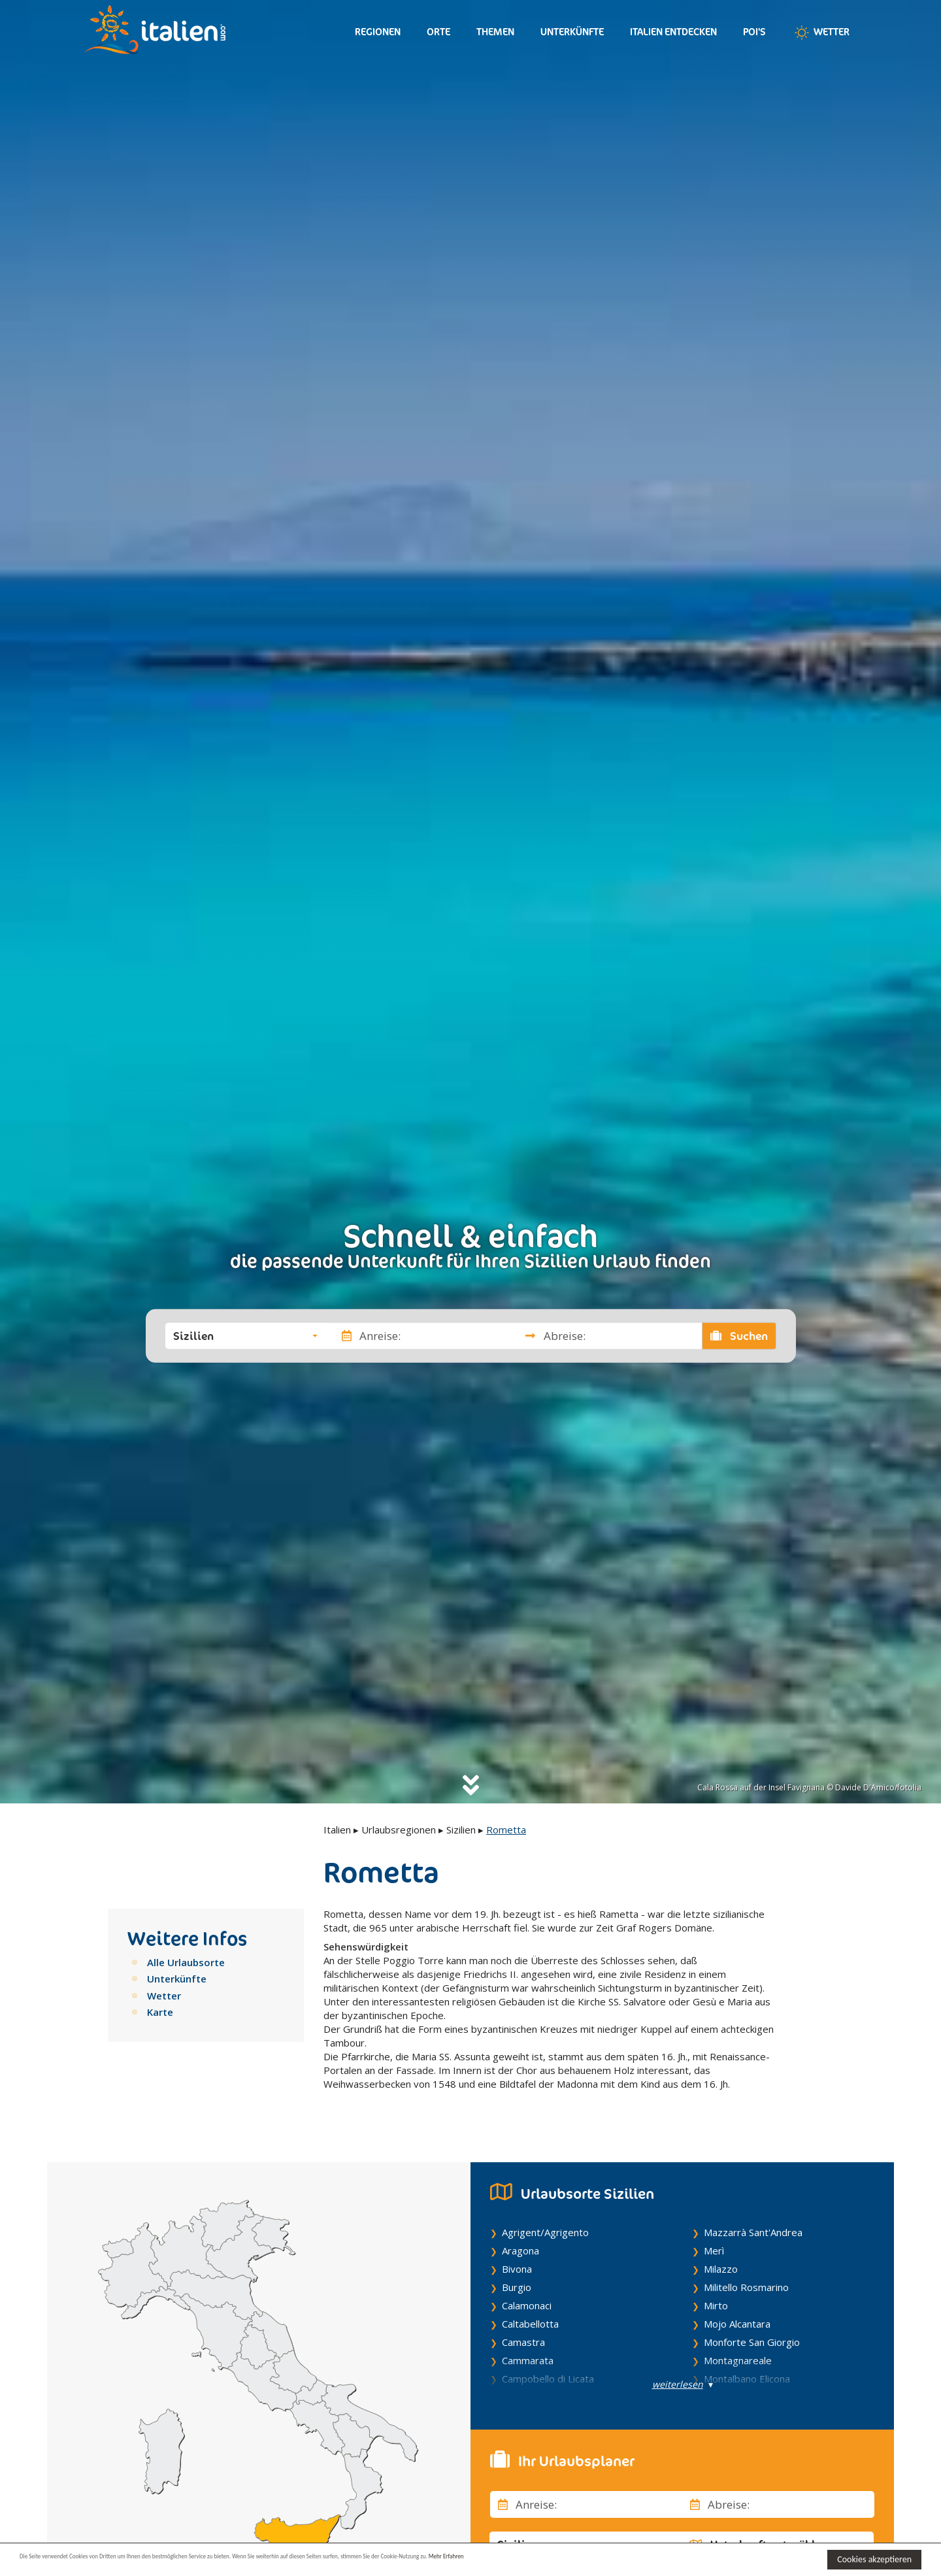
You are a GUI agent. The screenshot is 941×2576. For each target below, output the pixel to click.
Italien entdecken (673, 31)
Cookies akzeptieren (874, 2559)
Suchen (739, 1335)
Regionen (378, 31)
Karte (160, 2011)
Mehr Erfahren (633, 2559)
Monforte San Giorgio (752, 2334)
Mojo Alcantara (737, 2315)
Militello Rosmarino (746, 2279)
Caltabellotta (530, 2315)
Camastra (523, 2334)
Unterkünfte (572, 31)
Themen (495, 31)
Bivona (517, 2260)
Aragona (520, 2242)
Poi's (754, 31)
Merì (714, 2242)
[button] (245, 1335)
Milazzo (721, 2260)
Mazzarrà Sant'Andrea (753, 2224)
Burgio (516, 2279)
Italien (337, 1829)
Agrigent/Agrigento (545, 2224)
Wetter (821, 32)
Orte (438, 31)
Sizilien (461, 1829)
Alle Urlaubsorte (186, 1962)
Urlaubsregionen (398, 1829)
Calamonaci (527, 2297)
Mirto (716, 2297)
